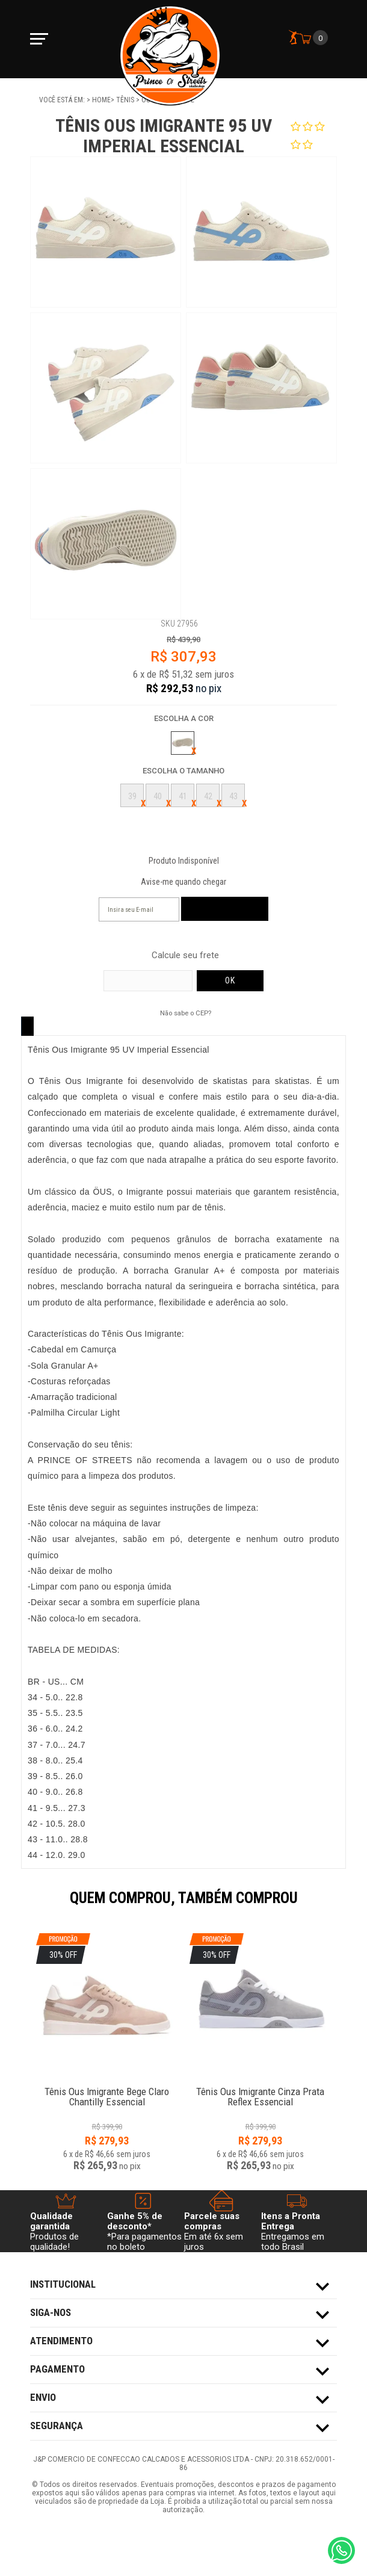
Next (343, 1906)
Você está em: (63, 100)
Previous (24, 1906)
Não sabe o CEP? (185, 1013)
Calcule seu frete (185, 955)
